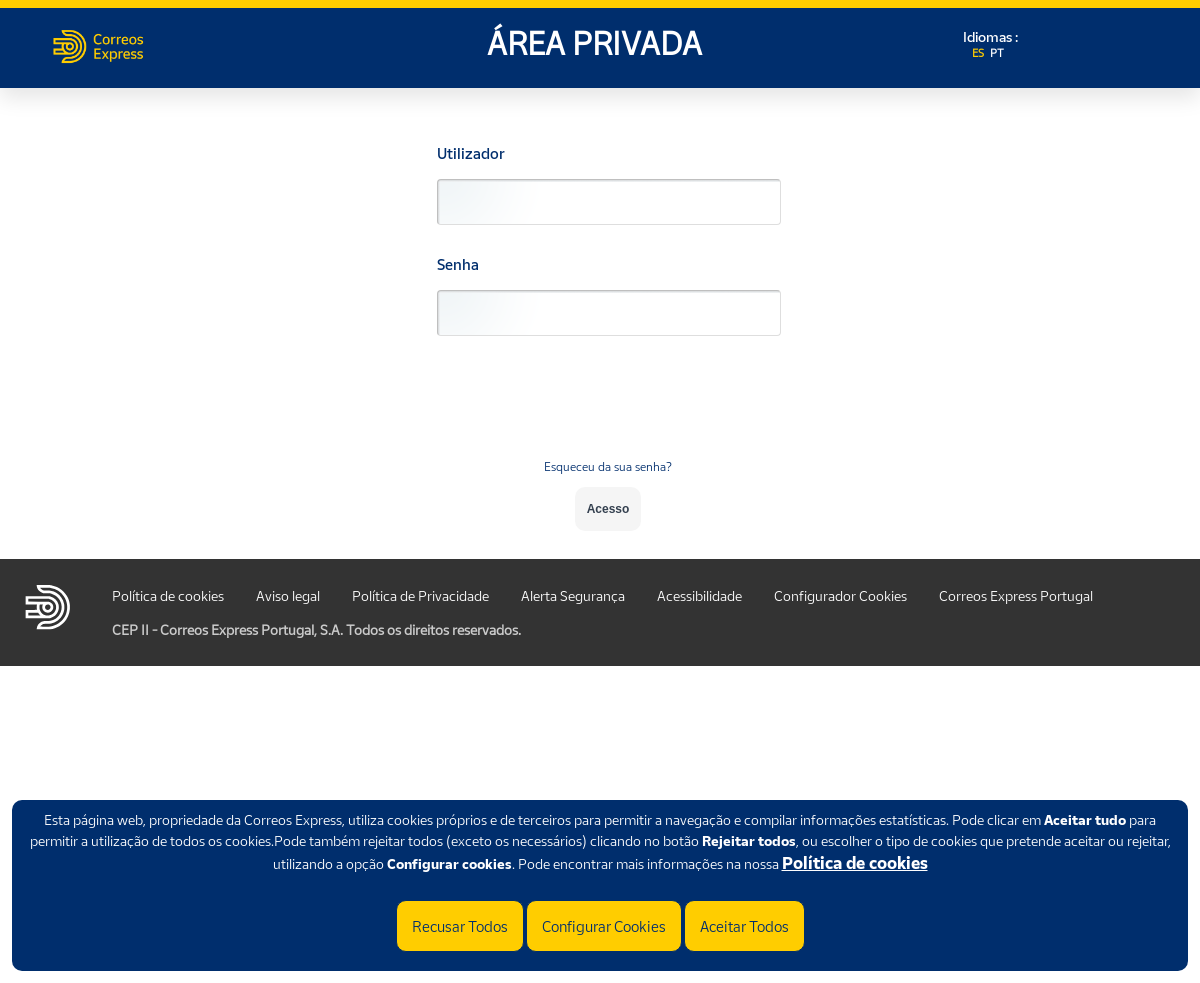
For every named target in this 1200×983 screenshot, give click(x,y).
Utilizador (471, 153)
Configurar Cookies (604, 926)
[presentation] (608, 409)
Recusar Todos (460, 926)
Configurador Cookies (840, 595)
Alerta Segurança (573, 595)
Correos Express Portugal (1016, 595)
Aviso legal (288, 595)
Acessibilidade (699, 595)
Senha (458, 264)
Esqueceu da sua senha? (608, 466)
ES (979, 53)
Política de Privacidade (420, 595)
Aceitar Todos (744, 926)
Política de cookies (855, 863)
